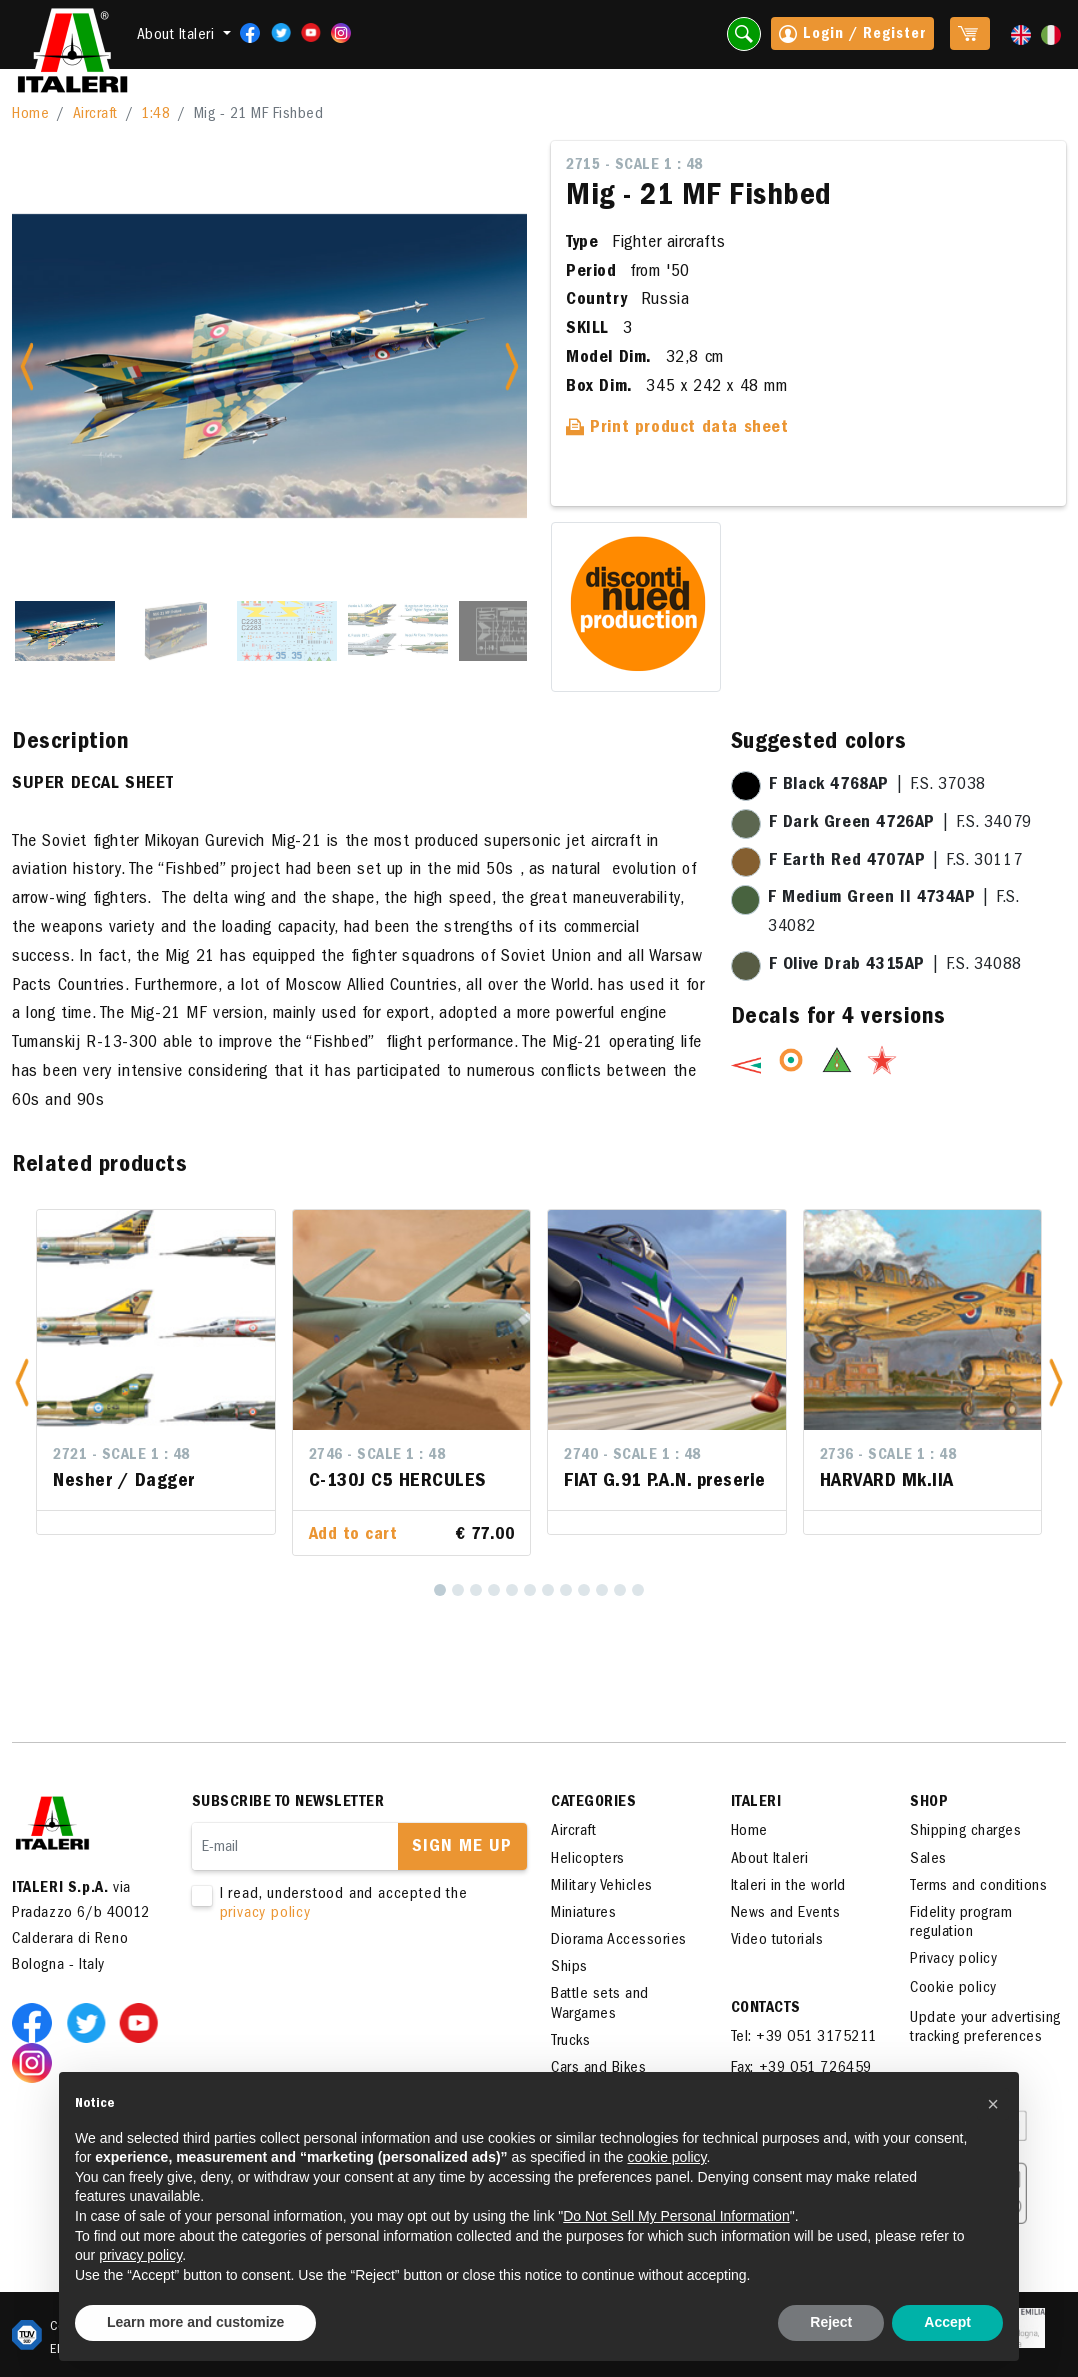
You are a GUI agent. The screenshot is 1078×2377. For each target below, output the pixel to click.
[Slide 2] (176, 631)
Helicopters (588, 1860)
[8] (566, 1590)
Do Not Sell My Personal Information (676, 2216)
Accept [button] (947, 2322)
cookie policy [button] (666, 2157)
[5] (512, 1590)
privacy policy (265, 1914)
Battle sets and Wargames (600, 2004)
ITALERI (756, 1803)
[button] (22, 1382)
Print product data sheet (677, 429)
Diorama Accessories (619, 1941)
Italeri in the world (788, 1887)
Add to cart (353, 1536)
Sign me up (462, 1848)
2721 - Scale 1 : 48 (121, 1456)
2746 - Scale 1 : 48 (377, 1456)
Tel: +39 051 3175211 (804, 2038)
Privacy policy (953, 1960)
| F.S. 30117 (896, 862)
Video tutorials (777, 1941)
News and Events (786, 1914)
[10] (602, 1590)
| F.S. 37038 (877, 786)
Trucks (570, 2042)
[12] (638, 1590)
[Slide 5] (509, 631)
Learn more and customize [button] (195, 2322)
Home (30, 115)
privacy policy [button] (140, 2255)
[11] (620, 1590)
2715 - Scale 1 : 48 (634, 166)
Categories (593, 1803)
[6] (530, 1590)
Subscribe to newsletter (288, 1803)
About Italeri (770, 1860)
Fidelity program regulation (961, 1923)
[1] (440, 1590)
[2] (458, 1590)
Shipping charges (965, 1832)
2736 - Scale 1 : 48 (888, 1456)
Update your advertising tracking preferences (985, 2028)
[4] (494, 1590)
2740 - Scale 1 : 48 (632, 1456)
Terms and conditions (978, 1887)
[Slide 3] (287, 631)
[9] (584, 1590)
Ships (569, 1968)
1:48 (155, 115)
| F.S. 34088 (895, 966)
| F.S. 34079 (900, 824)
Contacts (766, 2009)
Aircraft (95, 115)
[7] (548, 1590)
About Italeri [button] (178, 36)
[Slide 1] (65, 631)
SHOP (929, 1803)
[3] (476, 1590)
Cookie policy (953, 1989)
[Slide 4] (398, 631)
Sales (928, 1860)
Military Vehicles (602, 1887)
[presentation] (344, 1987)
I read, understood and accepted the (346, 1905)
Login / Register (852, 36)
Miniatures (583, 1914)
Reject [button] (831, 2322)
